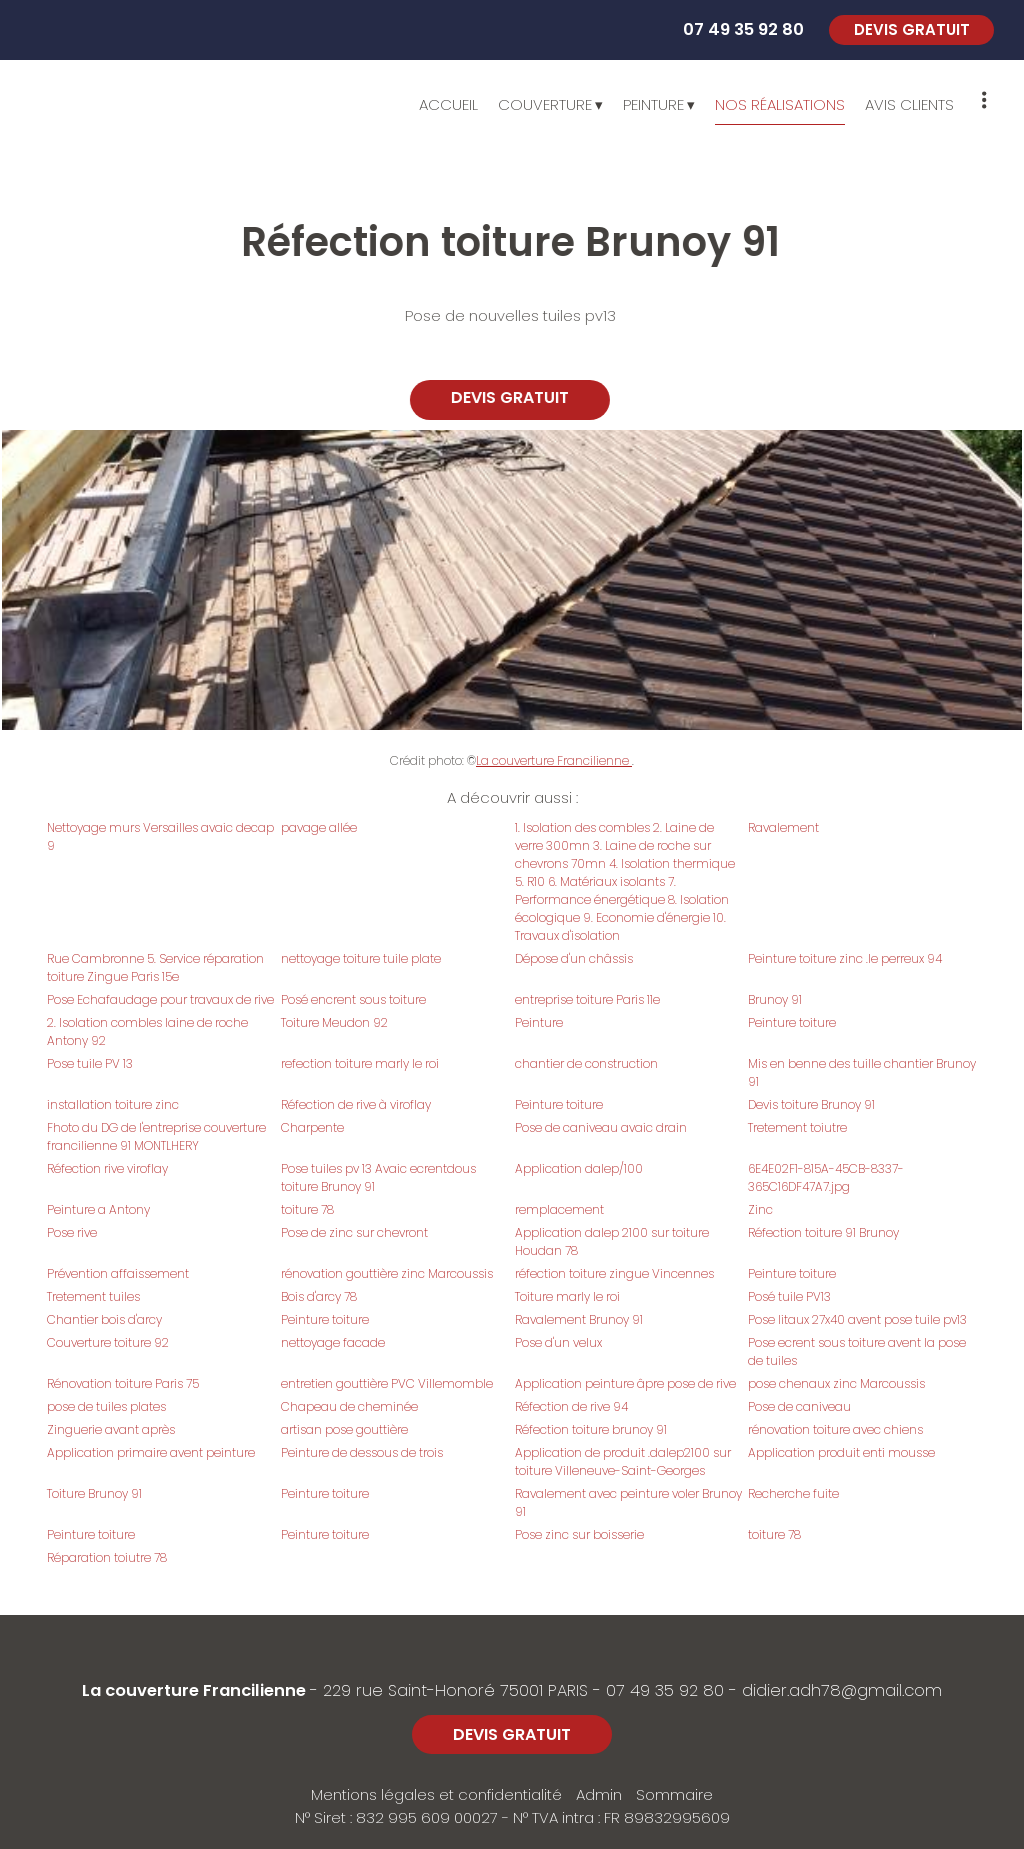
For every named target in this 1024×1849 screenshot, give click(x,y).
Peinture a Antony (98, 1209)
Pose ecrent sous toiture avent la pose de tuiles (857, 1351)
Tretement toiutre (797, 1127)
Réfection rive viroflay (107, 1168)
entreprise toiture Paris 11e (587, 999)
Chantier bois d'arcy (104, 1319)
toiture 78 (307, 1209)
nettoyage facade (333, 1342)
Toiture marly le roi (567, 1296)
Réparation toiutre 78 (107, 1557)
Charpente (312, 1127)
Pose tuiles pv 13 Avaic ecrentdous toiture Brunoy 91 (378, 1177)
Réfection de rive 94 (571, 1406)
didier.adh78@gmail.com (842, 1690)
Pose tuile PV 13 (90, 1063)
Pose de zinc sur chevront (354, 1232)
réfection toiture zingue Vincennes (614, 1273)
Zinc (760, 1209)
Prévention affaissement (118, 1273)
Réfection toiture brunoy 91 (591, 1429)
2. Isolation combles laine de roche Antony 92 (147, 1031)
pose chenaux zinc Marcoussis (836, 1383)
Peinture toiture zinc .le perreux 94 (845, 958)
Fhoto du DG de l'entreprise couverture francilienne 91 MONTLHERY (156, 1136)
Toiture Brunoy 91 (94, 1493)
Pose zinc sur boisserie (579, 1534)
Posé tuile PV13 (789, 1296)
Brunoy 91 (775, 999)
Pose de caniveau (799, 1406)
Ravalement (783, 827)
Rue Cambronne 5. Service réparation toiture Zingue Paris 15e (155, 967)
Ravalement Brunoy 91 (579, 1319)
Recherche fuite (793, 1493)
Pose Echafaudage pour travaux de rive (160, 999)
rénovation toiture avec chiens (835, 1429)
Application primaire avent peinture (151, 1452)
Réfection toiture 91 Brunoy (823, 1232)
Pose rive (72, 1232)
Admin (599, 1794)
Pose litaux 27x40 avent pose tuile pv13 (857, 1319)
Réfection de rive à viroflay (356, 1104)
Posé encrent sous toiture (353, 999)
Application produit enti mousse (841, 1452)
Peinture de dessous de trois (362, 1452)
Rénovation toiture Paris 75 (123, 1383)
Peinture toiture (792, 1022)
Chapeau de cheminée (349, 1406)
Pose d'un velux (558, 1342)
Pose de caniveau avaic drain (601, 1127)
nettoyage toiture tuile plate (361, 958)
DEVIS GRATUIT (912, 29)
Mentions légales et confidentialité (436, 1794)
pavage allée (319, 827)
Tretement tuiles (93, 1296)
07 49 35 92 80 (665, 1690)
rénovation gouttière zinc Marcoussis (387, 1273)
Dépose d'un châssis (574, 958)
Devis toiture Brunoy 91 (811, 1104)
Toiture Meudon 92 (334, 1022)
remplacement (559, 1209)
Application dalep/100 (579, 1168)
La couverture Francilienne (554, 760)
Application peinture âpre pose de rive (625, 1383)
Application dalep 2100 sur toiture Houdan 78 (612, 1241)
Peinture (539, 1022)
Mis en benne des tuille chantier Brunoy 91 (862, 1072)
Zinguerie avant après (111, 1429)
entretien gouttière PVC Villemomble (387, 1383)
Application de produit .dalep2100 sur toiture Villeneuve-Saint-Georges (623, 1461)
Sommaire (674, 1794)
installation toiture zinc (113, 1104)
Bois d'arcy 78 (319, 1296)
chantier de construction (586, 1063)
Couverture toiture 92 (108, 1342)
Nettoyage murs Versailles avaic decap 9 (160, 836)
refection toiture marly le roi (360, 1063)
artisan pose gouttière (344, 1429)
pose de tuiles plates (106, 1406)
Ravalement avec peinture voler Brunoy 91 (628, 1502)
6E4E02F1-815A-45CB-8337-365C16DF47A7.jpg (826, 1177)
